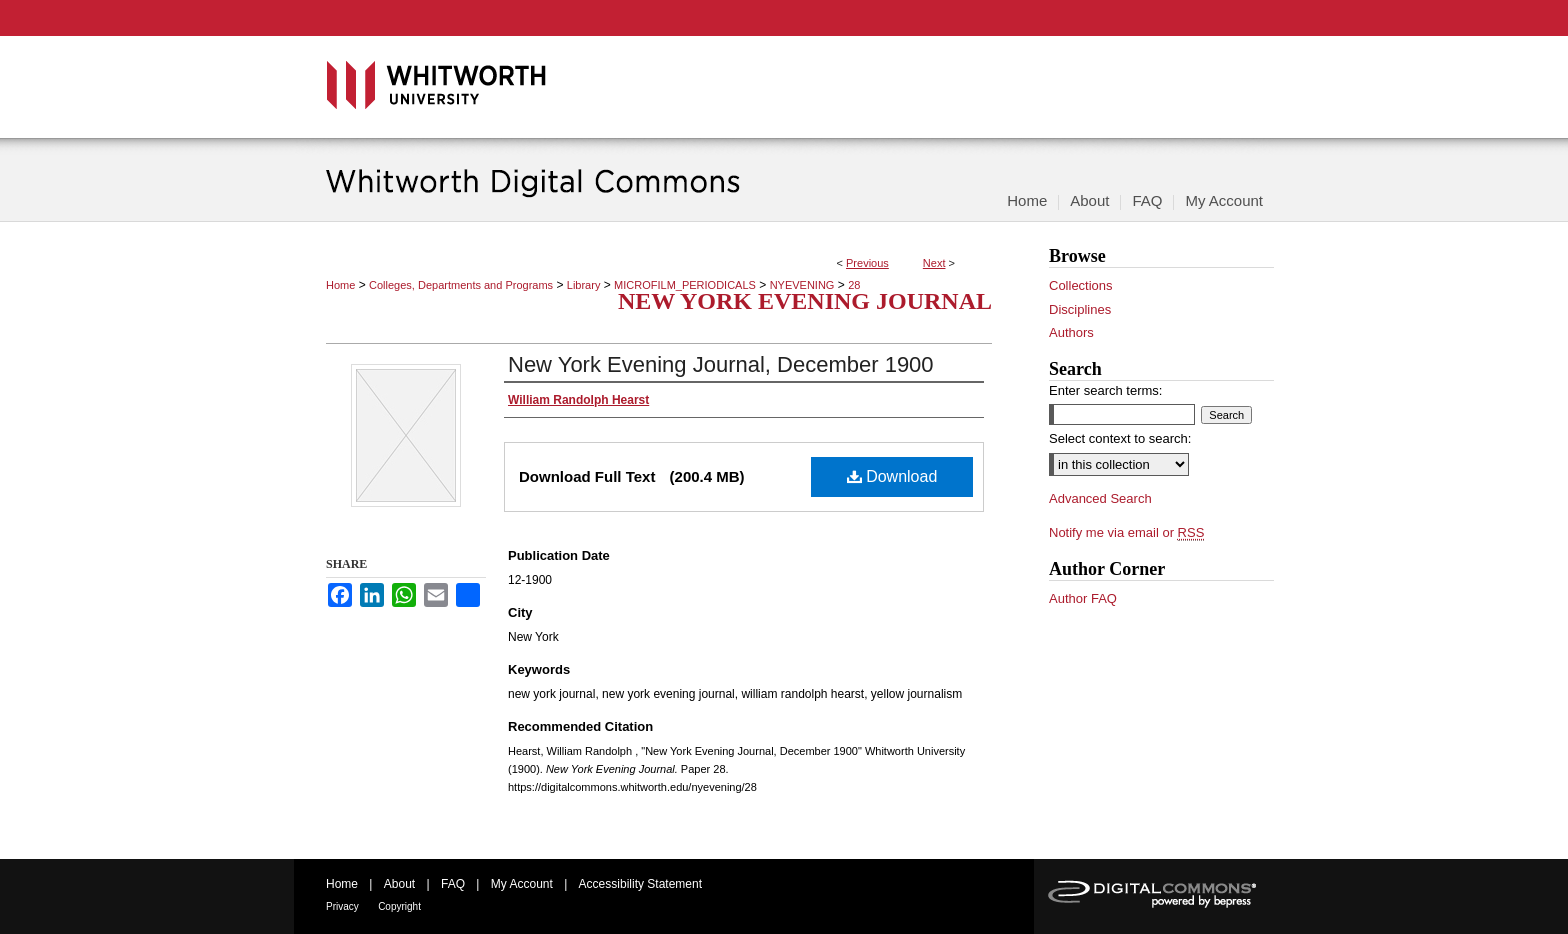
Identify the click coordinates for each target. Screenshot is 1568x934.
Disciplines (1080, 309)
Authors (1071, 332)
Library (584, 285)
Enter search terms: (1105, 390)
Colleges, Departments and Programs (461, 285)
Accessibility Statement (640, 884)
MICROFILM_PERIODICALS (685, 285)
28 (854, 285)
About (399, 884)
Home (340, 285)
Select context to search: (1120, 438)
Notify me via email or (1126, 533)
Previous (867, 263)
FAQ (453, 884)
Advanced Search (1100, 498)
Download (892, 476)
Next (934, 263)
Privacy (342, 906)
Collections (1081, 285)
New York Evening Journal (805, 301)
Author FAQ (1083, 598)
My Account (522, 884)
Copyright (399, 906)
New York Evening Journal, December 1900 (721, 364)
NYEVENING (802, 285)
